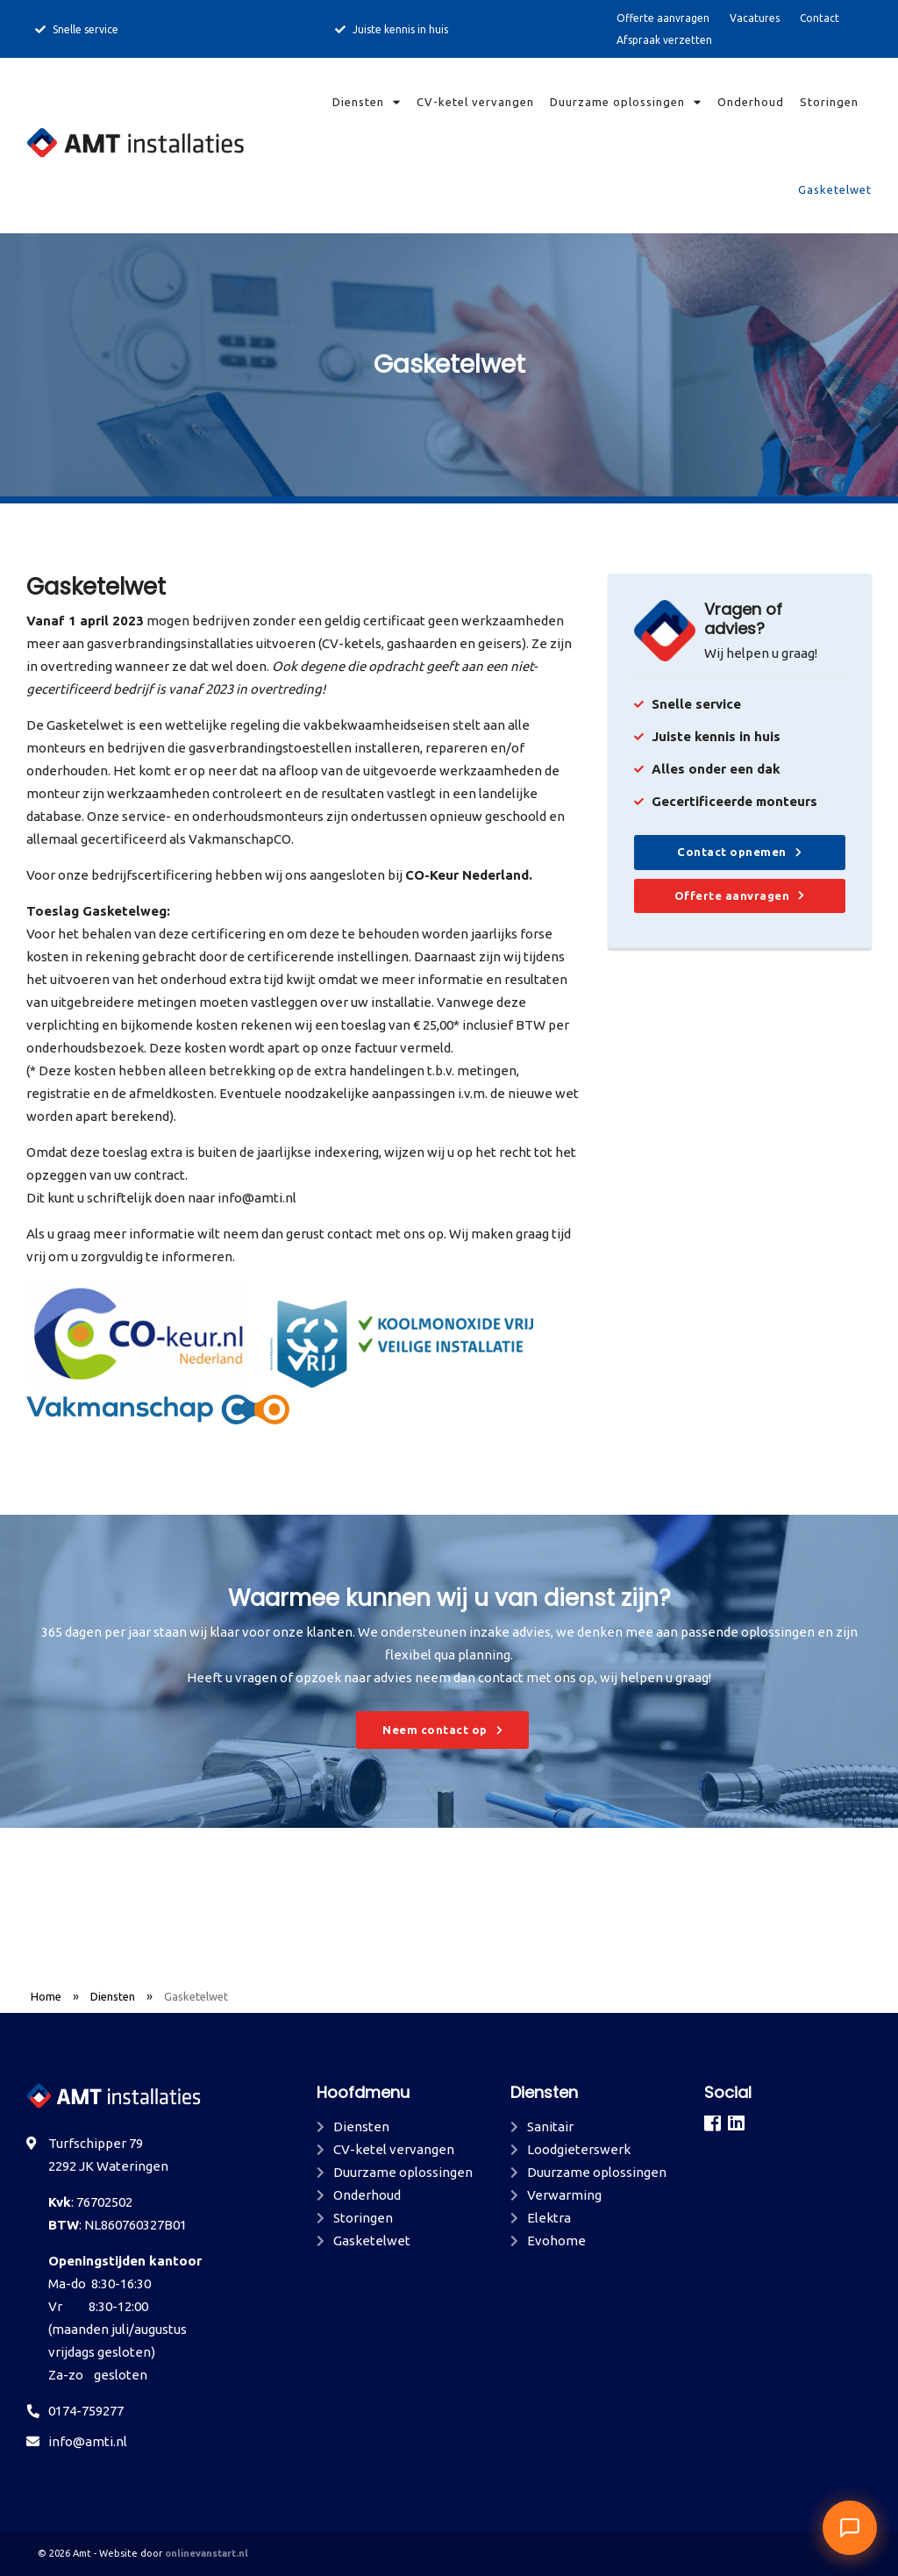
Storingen (829, 102)
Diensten (366, 102)
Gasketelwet (835, 189)
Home (46, 1996)
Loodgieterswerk (579, 2149)
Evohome (556, 2240)
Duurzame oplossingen (626, 102)
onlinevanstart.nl (206, 2553)
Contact (819, 18)
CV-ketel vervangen (475, 102)
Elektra (549, 2217)
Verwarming (564, 2194)
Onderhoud (750, 102)
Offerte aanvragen (662, 18)
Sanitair (550, 2126)
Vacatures (755, 18)
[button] (850, 2528)
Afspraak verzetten (664, 40)
